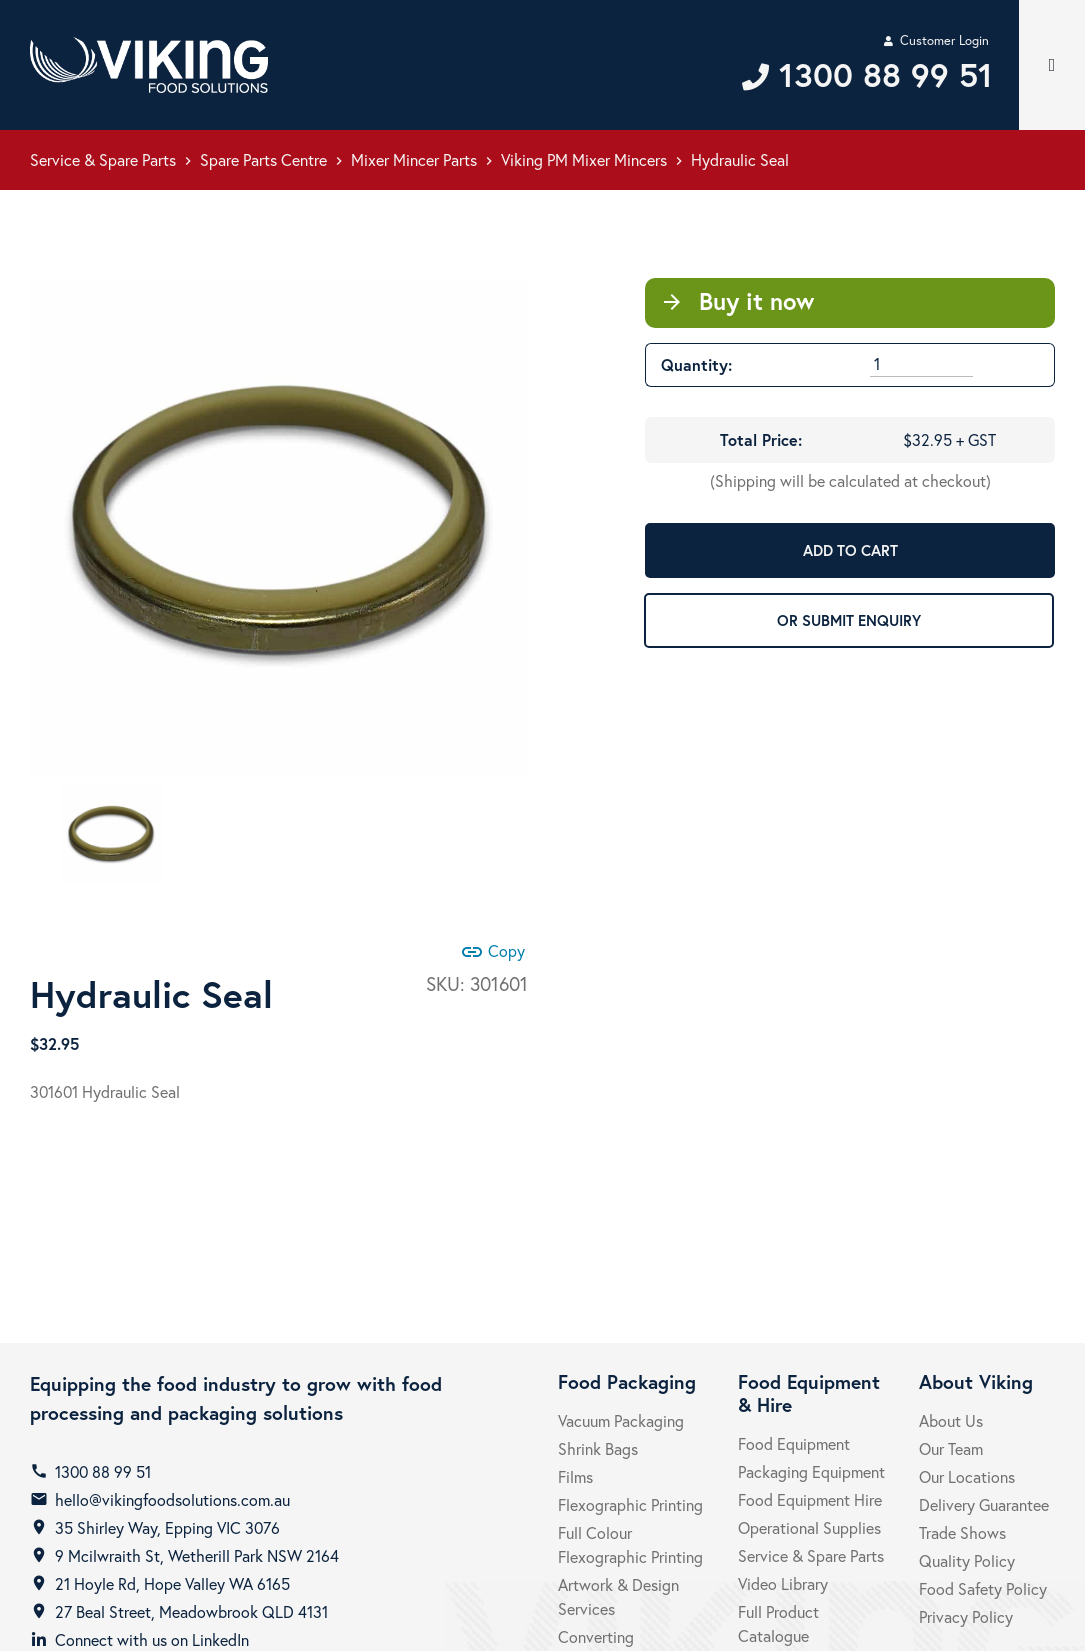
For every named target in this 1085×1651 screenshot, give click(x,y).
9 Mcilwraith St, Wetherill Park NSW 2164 (197, 1555)
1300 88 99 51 (103, 1471)
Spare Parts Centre (263, 159)
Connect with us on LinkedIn (152, 1639)
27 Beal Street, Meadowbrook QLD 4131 (191, 1611)
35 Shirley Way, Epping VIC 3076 (167, 1527)
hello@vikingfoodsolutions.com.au (172, 1499)
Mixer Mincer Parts (414, 159)
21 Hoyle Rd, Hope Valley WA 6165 (172, 1583)
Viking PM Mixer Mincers (584, 159)
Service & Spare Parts (103, 159)
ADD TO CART (850, 550)
